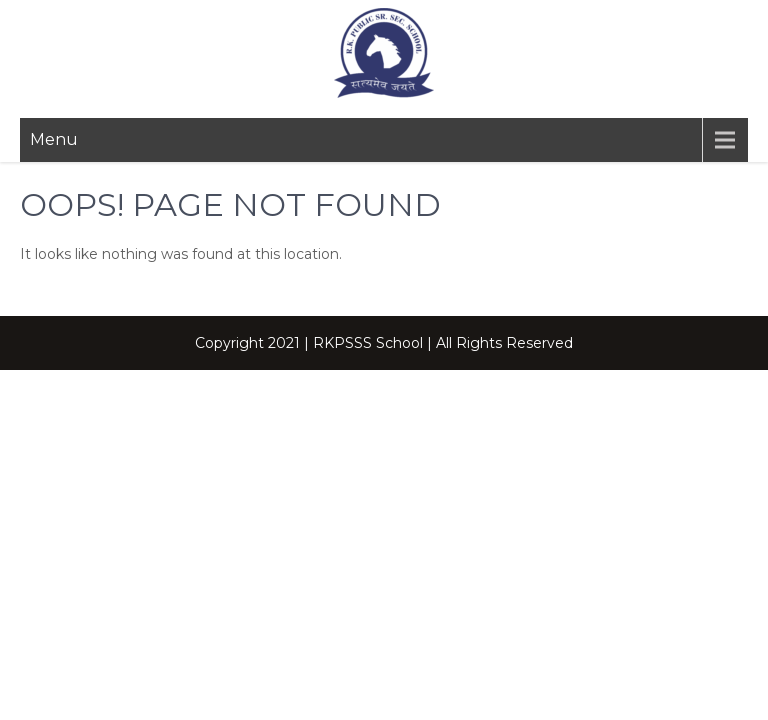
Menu (54, 139)
